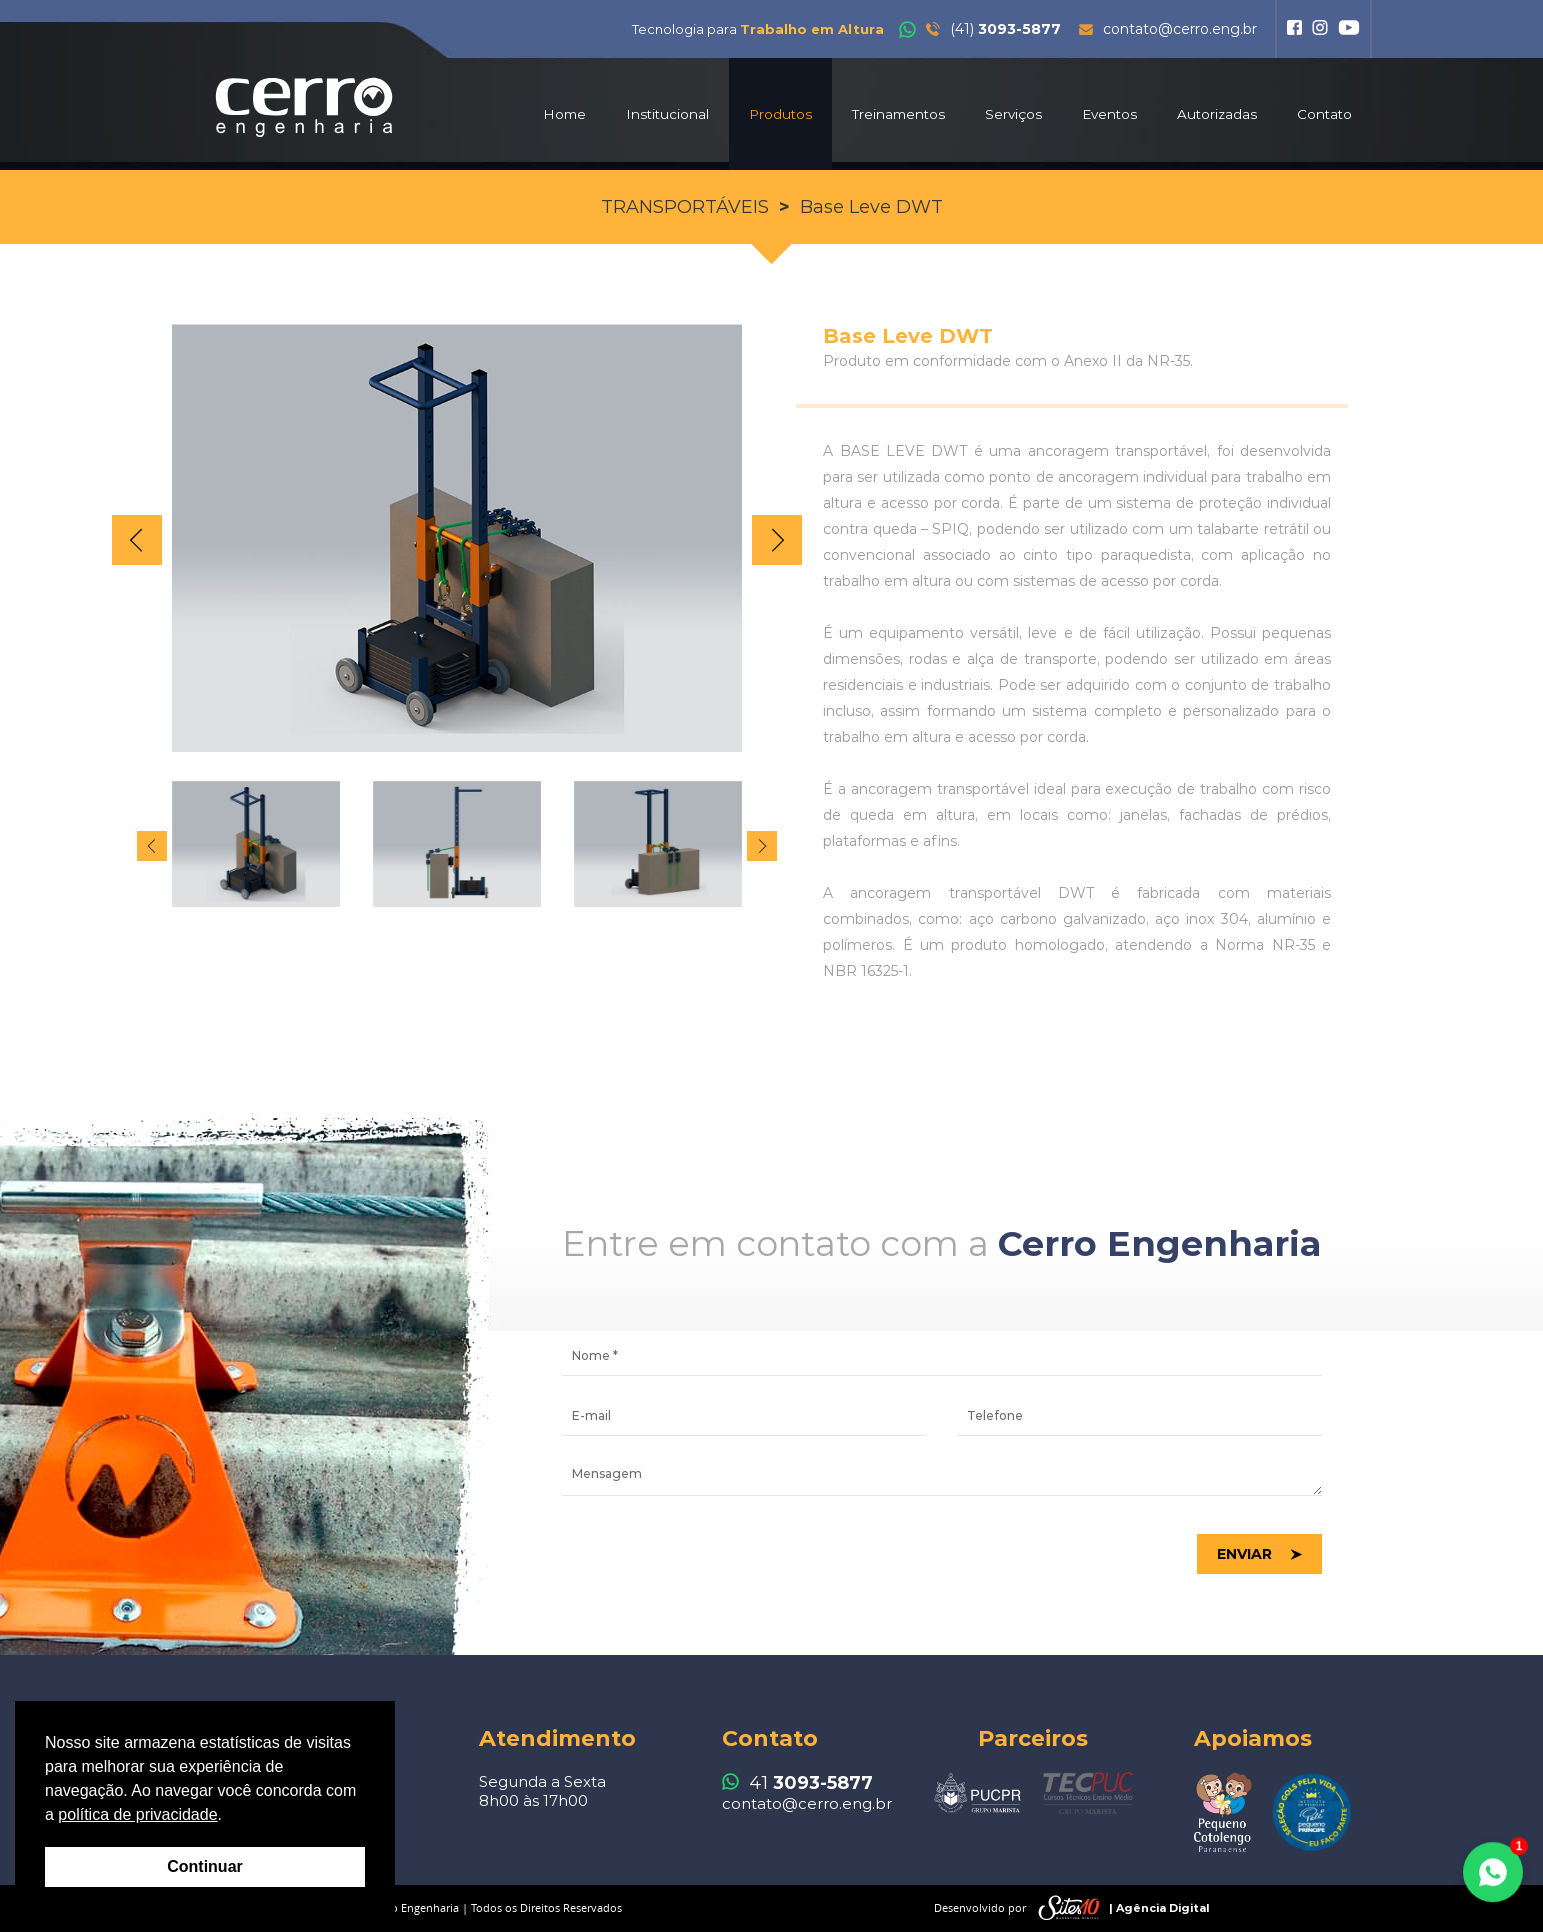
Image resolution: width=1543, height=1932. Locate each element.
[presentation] (714, 1555)
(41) (980, 29)
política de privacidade (137, 1814)
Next (777, 540)
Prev (137, 540)
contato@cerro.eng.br (1168, 29)
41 (797, 1783)
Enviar (1244, 1554)
